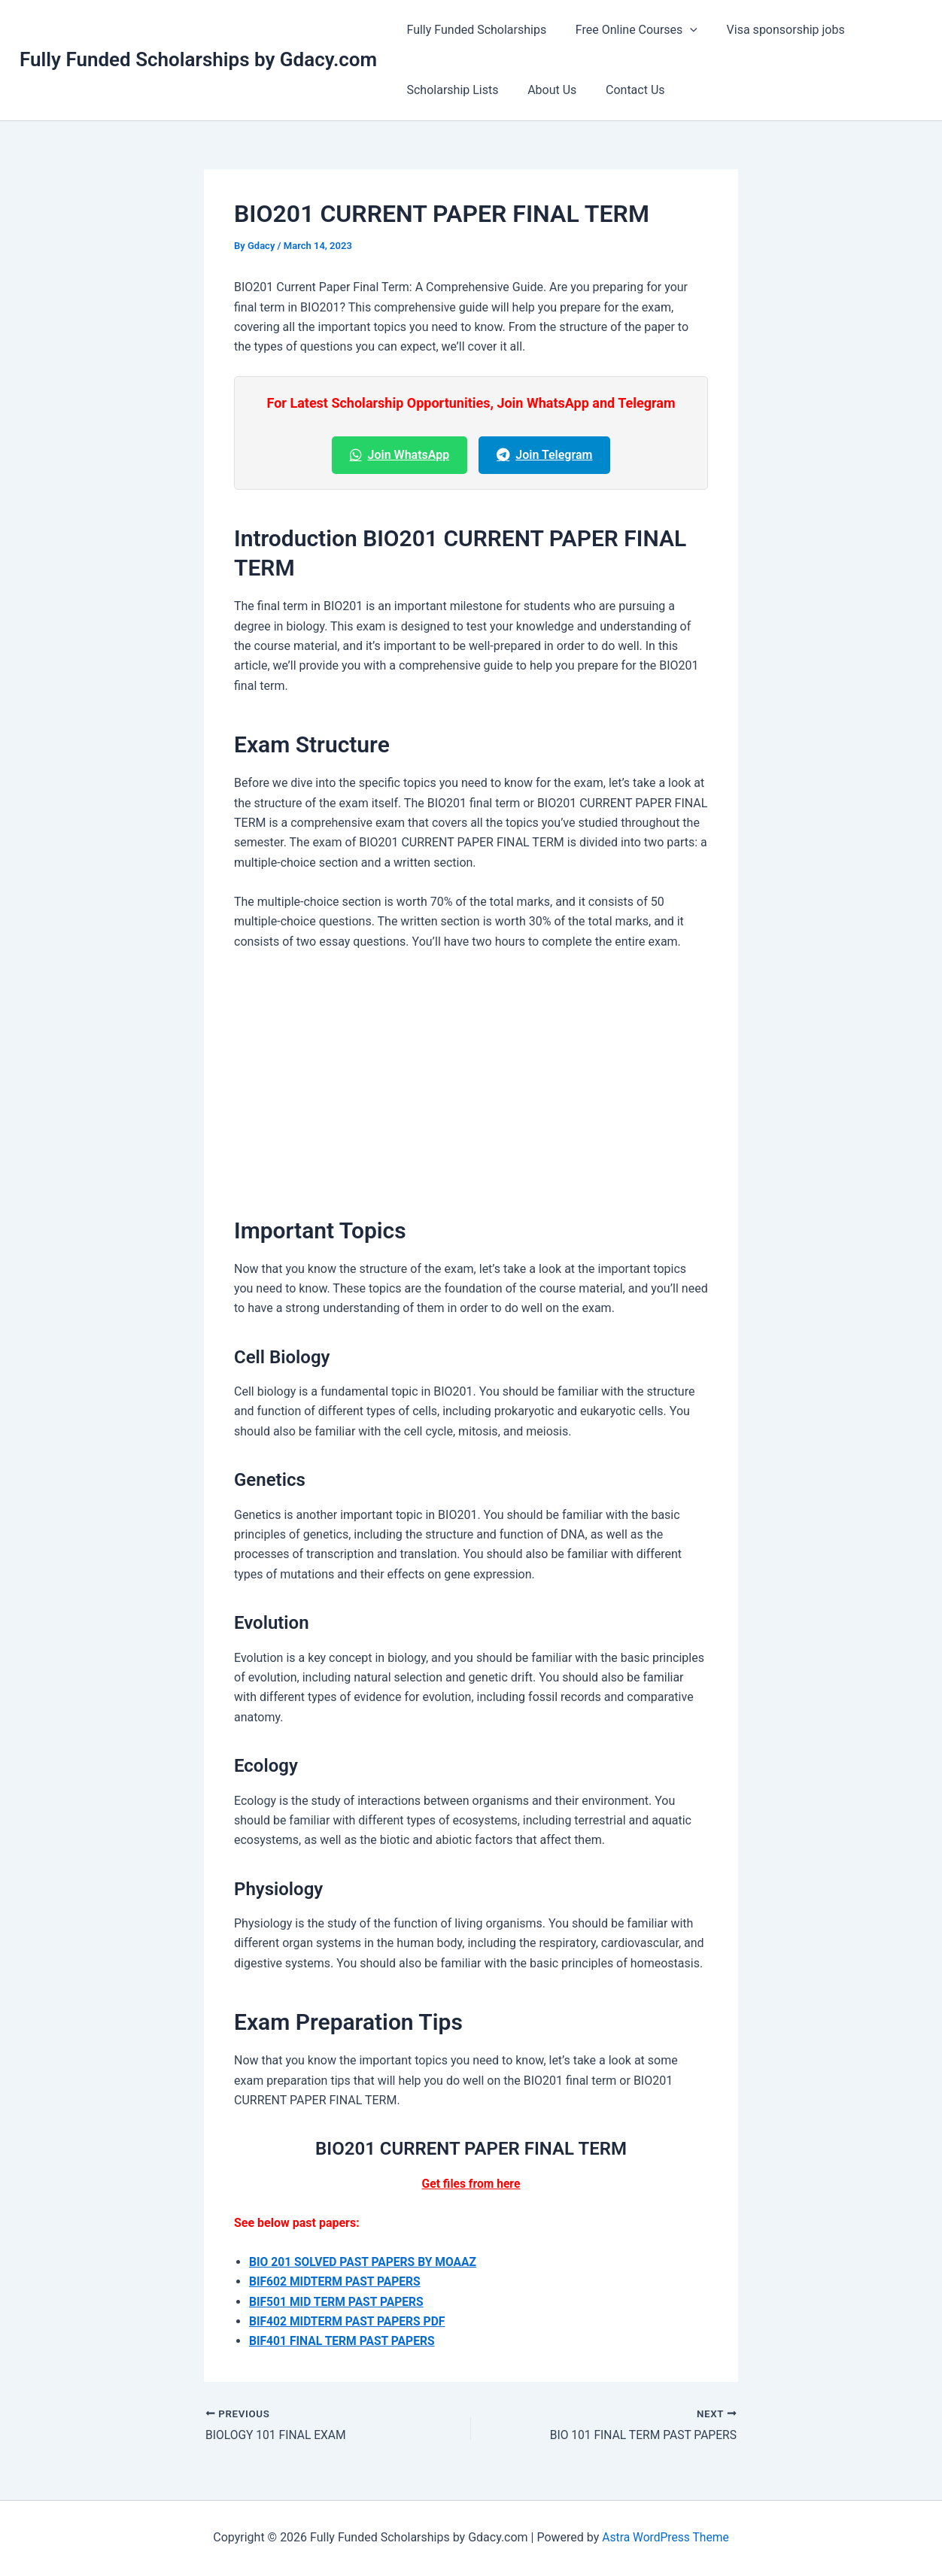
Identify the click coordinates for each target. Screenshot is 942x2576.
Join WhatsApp (400, 455)
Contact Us (622, 90)
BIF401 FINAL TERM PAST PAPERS (344, 2341)
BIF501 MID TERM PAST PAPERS (338, 2302)
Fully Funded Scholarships (474, 30)
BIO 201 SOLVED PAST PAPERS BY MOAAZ (365, 2262)
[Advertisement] (471, 1076)
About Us (544, 90)
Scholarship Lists (450, 90)
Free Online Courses (629, 30)
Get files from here (471, 2184)
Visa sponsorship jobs (773, 30)
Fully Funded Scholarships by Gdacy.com (198, 59)
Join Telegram (544, 455)
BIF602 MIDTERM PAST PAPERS (336, 2281)
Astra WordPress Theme (665, 2538)
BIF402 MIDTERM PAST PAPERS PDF (349, 2321)
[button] (682, 30)
